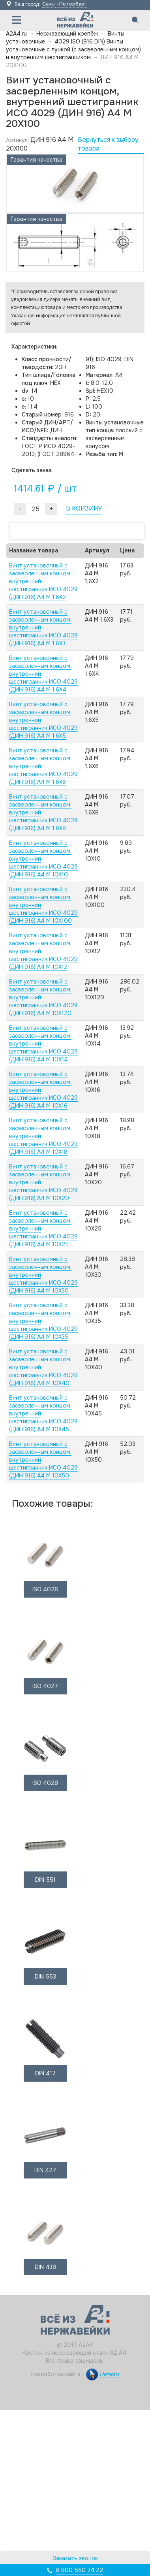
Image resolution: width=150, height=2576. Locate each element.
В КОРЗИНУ (84, 508)
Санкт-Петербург (64, 4)
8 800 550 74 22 (79, 2570)
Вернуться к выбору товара (108, 144)
